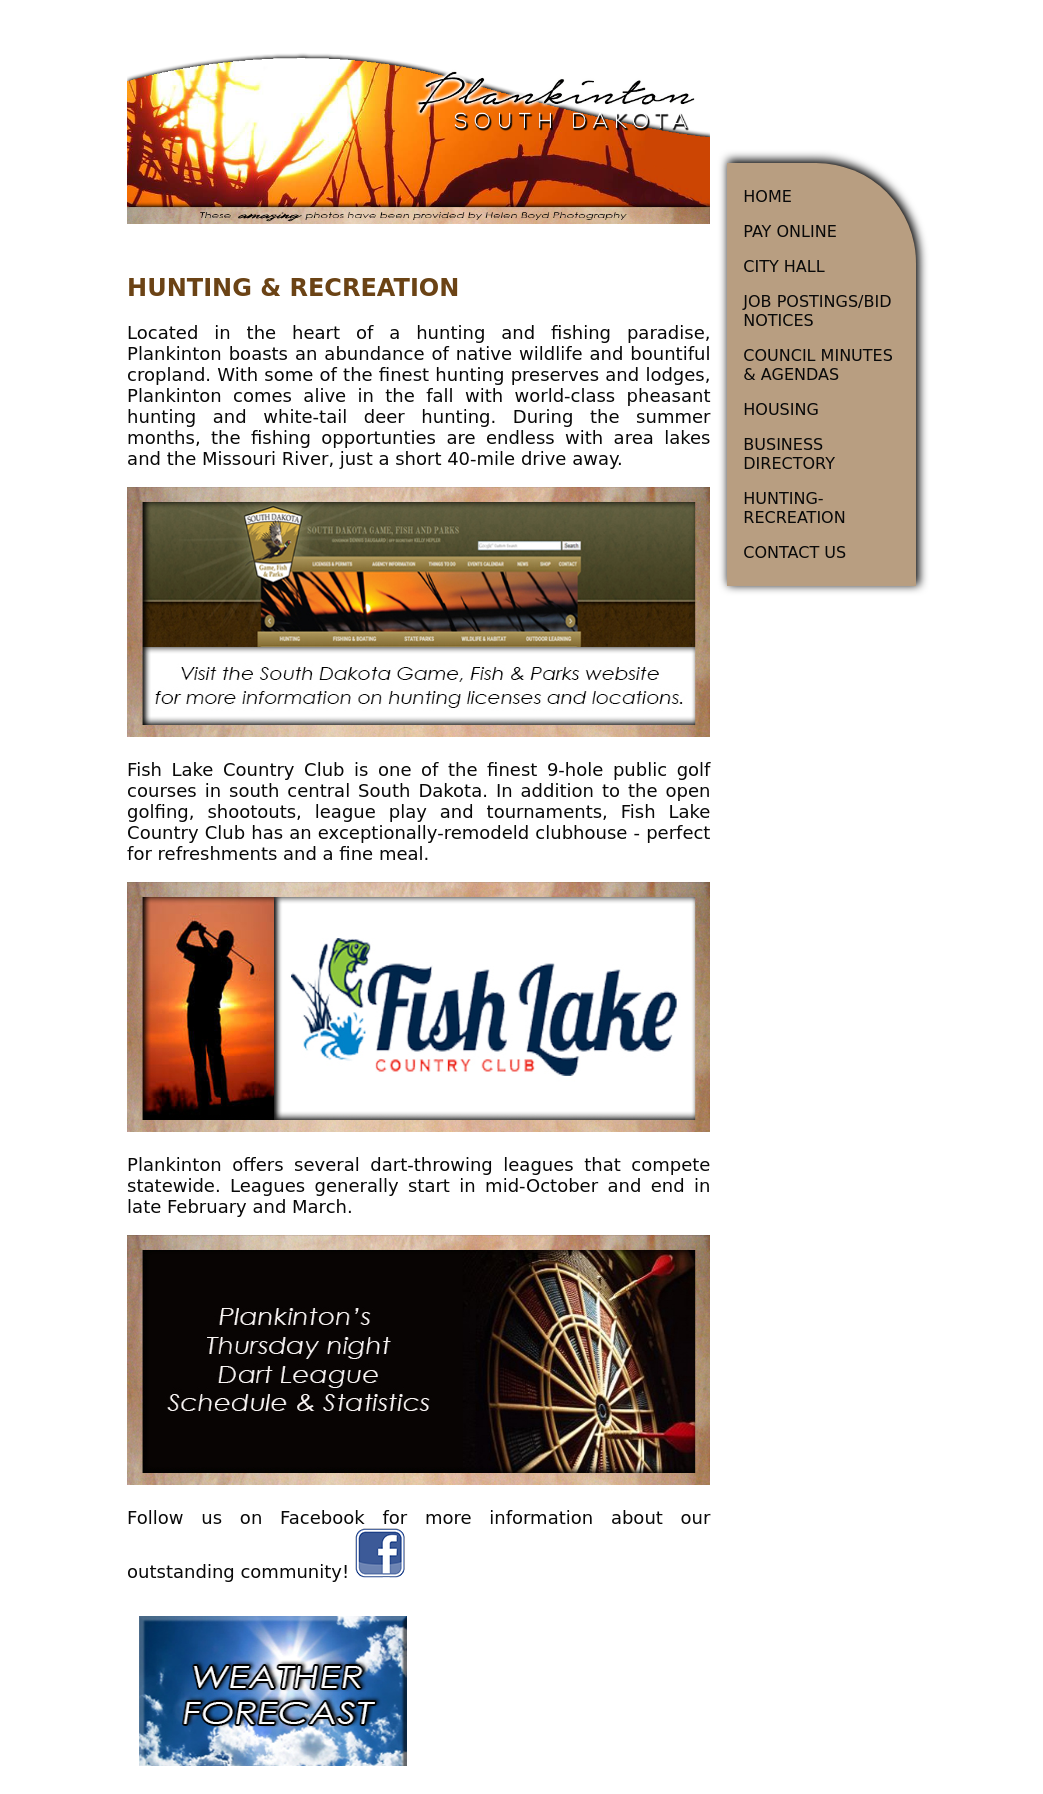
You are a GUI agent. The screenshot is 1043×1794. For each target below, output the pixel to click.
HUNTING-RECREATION (794, 508)
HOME (767, 196)
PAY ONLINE (789, 231)
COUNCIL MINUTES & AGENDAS (818, 365)
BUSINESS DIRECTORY (789, 454)
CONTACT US (794, 552)
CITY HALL (783, 266)
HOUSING (781, 409)
